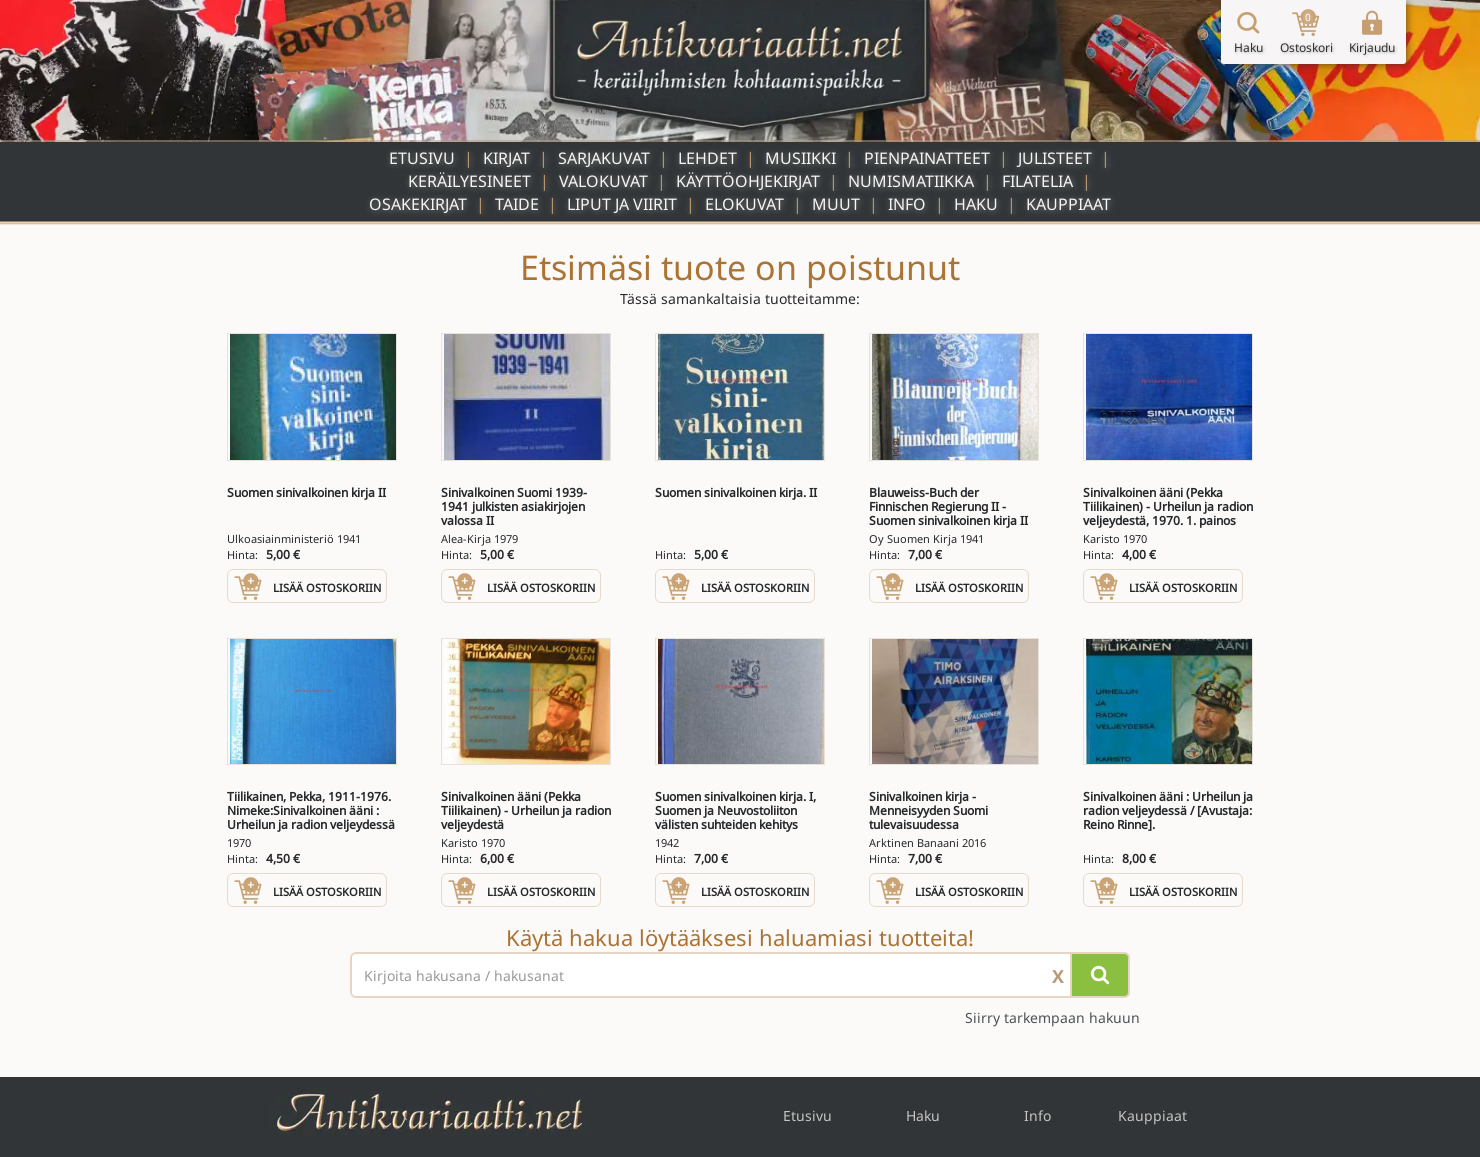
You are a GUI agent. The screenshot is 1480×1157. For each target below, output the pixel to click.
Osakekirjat (418, 204)
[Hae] (1100, 975)
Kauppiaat (1068, 204)
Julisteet (1055, 158)
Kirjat (506, 158)
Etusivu (422, 158)
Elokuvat (744, 204)
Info (907, 204)
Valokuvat (603, 181)
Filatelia (1037, 181)
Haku (976, 204)
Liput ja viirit (622, 204)
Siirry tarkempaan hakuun (1052, 1017)
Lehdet (707, 158)
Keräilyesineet (469, 181)
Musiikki (800, 158)
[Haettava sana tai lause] (740, 975)
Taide (517, 204)
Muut (836, 204)
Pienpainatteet (927, 158)
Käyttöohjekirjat (748, 181)
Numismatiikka (911, 181)
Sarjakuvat (604, 158)
